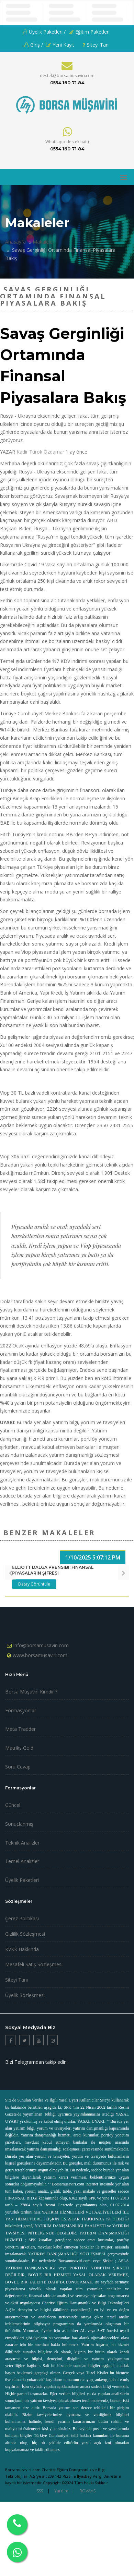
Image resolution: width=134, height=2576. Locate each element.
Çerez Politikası (22, 1918)
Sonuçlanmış (19, 1824)
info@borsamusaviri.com (41, 1645)
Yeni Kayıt (60, 44)
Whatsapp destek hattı (67, 142)
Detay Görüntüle (34, 1584)
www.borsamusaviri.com (40, 1655)
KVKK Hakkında (22, 1949)
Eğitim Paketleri (89, 31)
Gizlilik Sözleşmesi (25, 1934)
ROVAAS (88, 2491)
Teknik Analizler (22, 1842)
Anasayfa (15, 241)
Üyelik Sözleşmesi (25, 1995)
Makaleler (43, 241)
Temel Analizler (22, 1861)
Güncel (12, 1805)
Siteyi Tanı (96, 44)
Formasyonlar (20, 1710)
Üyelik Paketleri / (44, 31)
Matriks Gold (19, 1748)
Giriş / (33, 44)
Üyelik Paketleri (22, 1880)
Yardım (61, 2491)
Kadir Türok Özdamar (40, 451)
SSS (40, 2491)
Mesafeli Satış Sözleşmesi (34, 1964)
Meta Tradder (20, 1729)
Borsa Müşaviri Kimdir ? (31, 1691)
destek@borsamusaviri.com (67, 75)
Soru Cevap (18, 1766)
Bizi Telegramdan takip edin (36, 2062)
